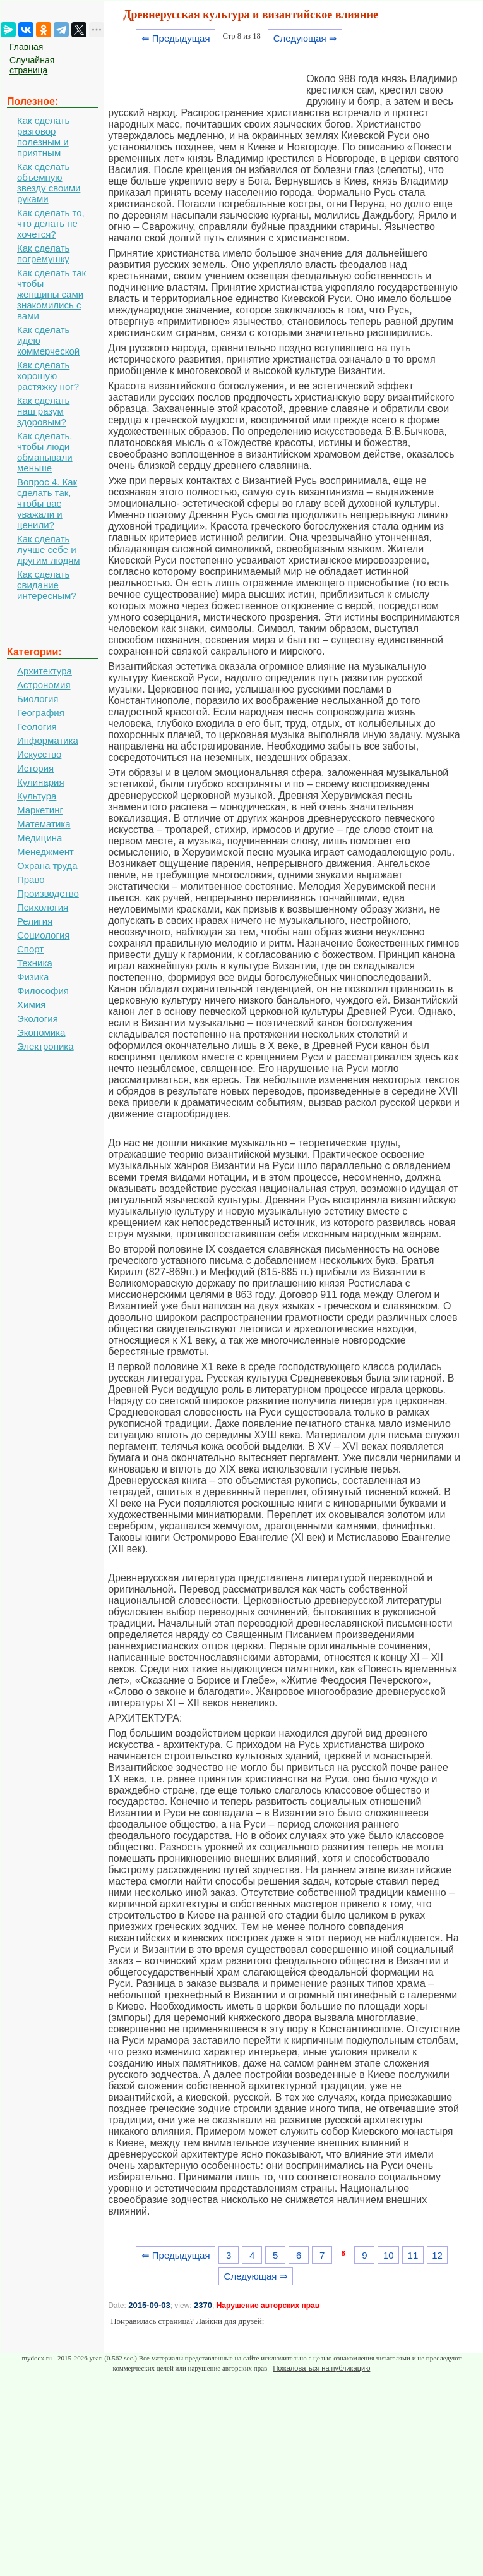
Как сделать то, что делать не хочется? (51, 223)
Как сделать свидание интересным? (46, 585)
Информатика (47, 740)
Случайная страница (31, 65)
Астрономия (44, 684)
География (40, 712)
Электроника (45, 1046)
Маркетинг (40, 810)
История (35, 768)
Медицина (39, 837)
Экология (37, 1018)
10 (388, 2255)
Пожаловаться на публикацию (321, 2368)
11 (413, 2255)
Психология (42, 907)
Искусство (39, 754)
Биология (37, 698)
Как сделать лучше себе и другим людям (48, 549)
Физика (33, 976)
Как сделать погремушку (43, 253)
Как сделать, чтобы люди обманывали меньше (45, 451)
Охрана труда (47, 865)
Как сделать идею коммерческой (48, 340)
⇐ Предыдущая (175, 38)
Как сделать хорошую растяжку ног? (48, 376)
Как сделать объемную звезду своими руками (48, 182)
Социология (43, 935)
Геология (37, 726)
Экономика (41, 1032)
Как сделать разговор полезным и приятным (43, 136)
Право (31, 879)
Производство (48, 893)
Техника (34, 962)
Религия (34, 921)
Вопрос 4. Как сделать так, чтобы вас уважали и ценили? (47, 503)
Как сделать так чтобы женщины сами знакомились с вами (51, 294)
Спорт (30, 949)
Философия (43, 990)
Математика (44, 823)
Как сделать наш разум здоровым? (43, 411)
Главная (26, 47)
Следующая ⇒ (305, 38)
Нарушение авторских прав (268, 2305)
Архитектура (44, 670)
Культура (36, 796)
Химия (31, 1004)
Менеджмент (45, 851)
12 (437, 2255)
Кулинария (40, 782)
